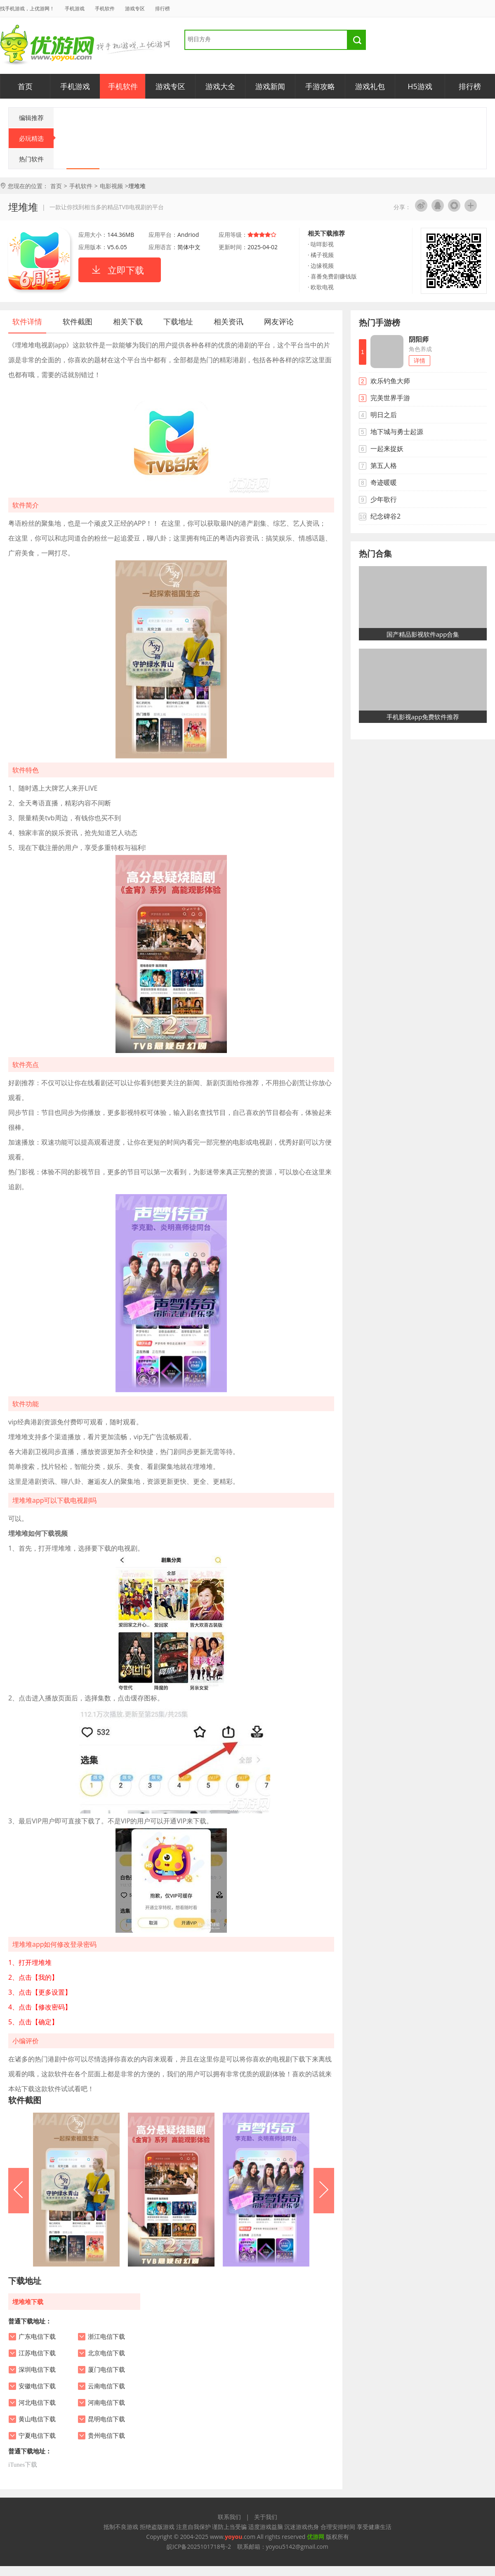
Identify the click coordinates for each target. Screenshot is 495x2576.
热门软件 (31, 159)
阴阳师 (419, 339)
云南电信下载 (106, 2386)
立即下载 (126, 270)
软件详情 (27, 321)
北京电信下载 (106, 2353)
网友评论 (279, 321)
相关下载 (128, 321)
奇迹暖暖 (383, 482)
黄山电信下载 (37, 2419)
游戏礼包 (370, 86)
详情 (419, 360)
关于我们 (265, 2517)
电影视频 (111, 186)
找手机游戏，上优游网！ (27, 8)
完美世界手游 (390, 398)
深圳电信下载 (37, 2369)
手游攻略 (320, 86)
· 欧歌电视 (321, 287)
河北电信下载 (37, 2402)
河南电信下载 (106, 2402)
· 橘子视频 (321, 255)
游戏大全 (220, 86)
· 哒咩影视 (321, 244)
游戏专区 (135, 8)
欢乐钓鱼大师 (390, 381)
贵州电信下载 (106, 2435)
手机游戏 (75, 8)
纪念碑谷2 (385, 516)
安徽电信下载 (37, 2386)
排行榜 (162, 8)
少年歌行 (383, 499)
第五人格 (383, 465)
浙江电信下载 (106, 2336)
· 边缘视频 (321, 265)
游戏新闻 (270, 86)
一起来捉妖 (386, 448)
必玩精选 (36, 138)
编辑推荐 (31, 117)
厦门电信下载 (106, 2369)
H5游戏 (420, 86)
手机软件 (105, 8)
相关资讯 (228, 321)
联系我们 (229, 2517)
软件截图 (77, 321)
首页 (25, 86)
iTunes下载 (22, 2464)
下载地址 (178, 321)
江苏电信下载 (37, 2353)
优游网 (47, 45)
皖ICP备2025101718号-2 (199, 2546)
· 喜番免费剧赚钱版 (332, 276)
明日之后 (383, 415)
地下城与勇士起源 (396, 431)
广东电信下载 (37, 2336)
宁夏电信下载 (37, 2435)
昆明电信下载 (106, 2419)
